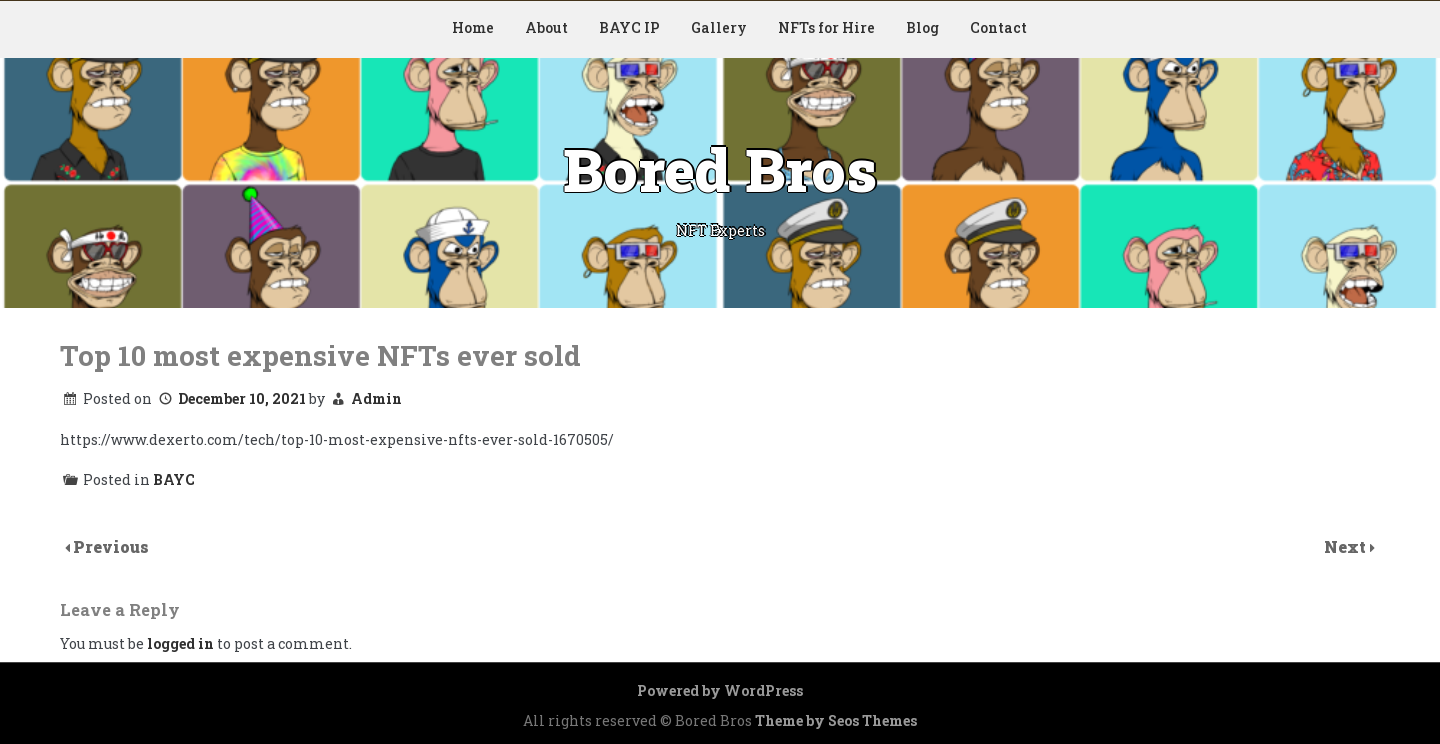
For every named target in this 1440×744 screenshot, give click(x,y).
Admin (376, 398)
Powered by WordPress (720, 690)
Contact (998, 27)
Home (473, 27)
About (546, 27)
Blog (922, 27)
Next (1347, 546)
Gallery (719, 27)
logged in (180, 643)
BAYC (174, 479)
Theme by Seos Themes (836, 720)
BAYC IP (629, 27)
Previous (111, 546)
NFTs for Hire (826, 27)
